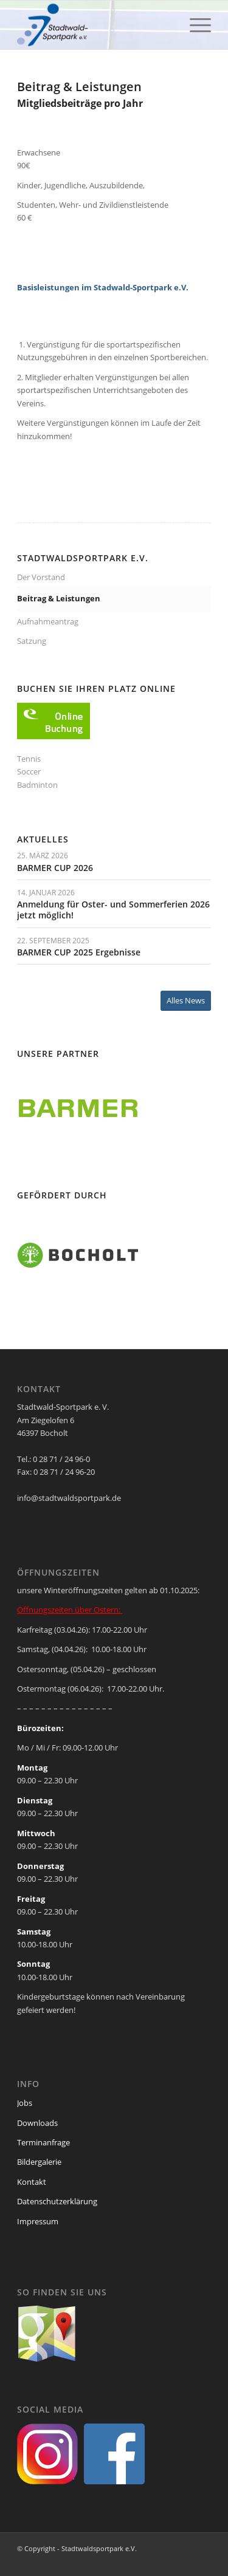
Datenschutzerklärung (57, 2201)
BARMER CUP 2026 (55, 867)
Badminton (37, 784)
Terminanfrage (43, 2142)
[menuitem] (194, 25)
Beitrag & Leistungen (58, 598)
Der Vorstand (41, 577)
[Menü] (194, 25)
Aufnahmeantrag (47, 621)
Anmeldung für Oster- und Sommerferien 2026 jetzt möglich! (113, 909)
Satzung (31, 640)
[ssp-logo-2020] (94, 25)
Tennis (29, 758)
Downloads (37, 2122)
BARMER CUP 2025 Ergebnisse (78, 952)
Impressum (37, 2221)
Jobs (24, 2102)
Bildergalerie (39, 2161)
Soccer (29, 771)
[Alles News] (186, 1001)
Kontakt (31, 2181)
